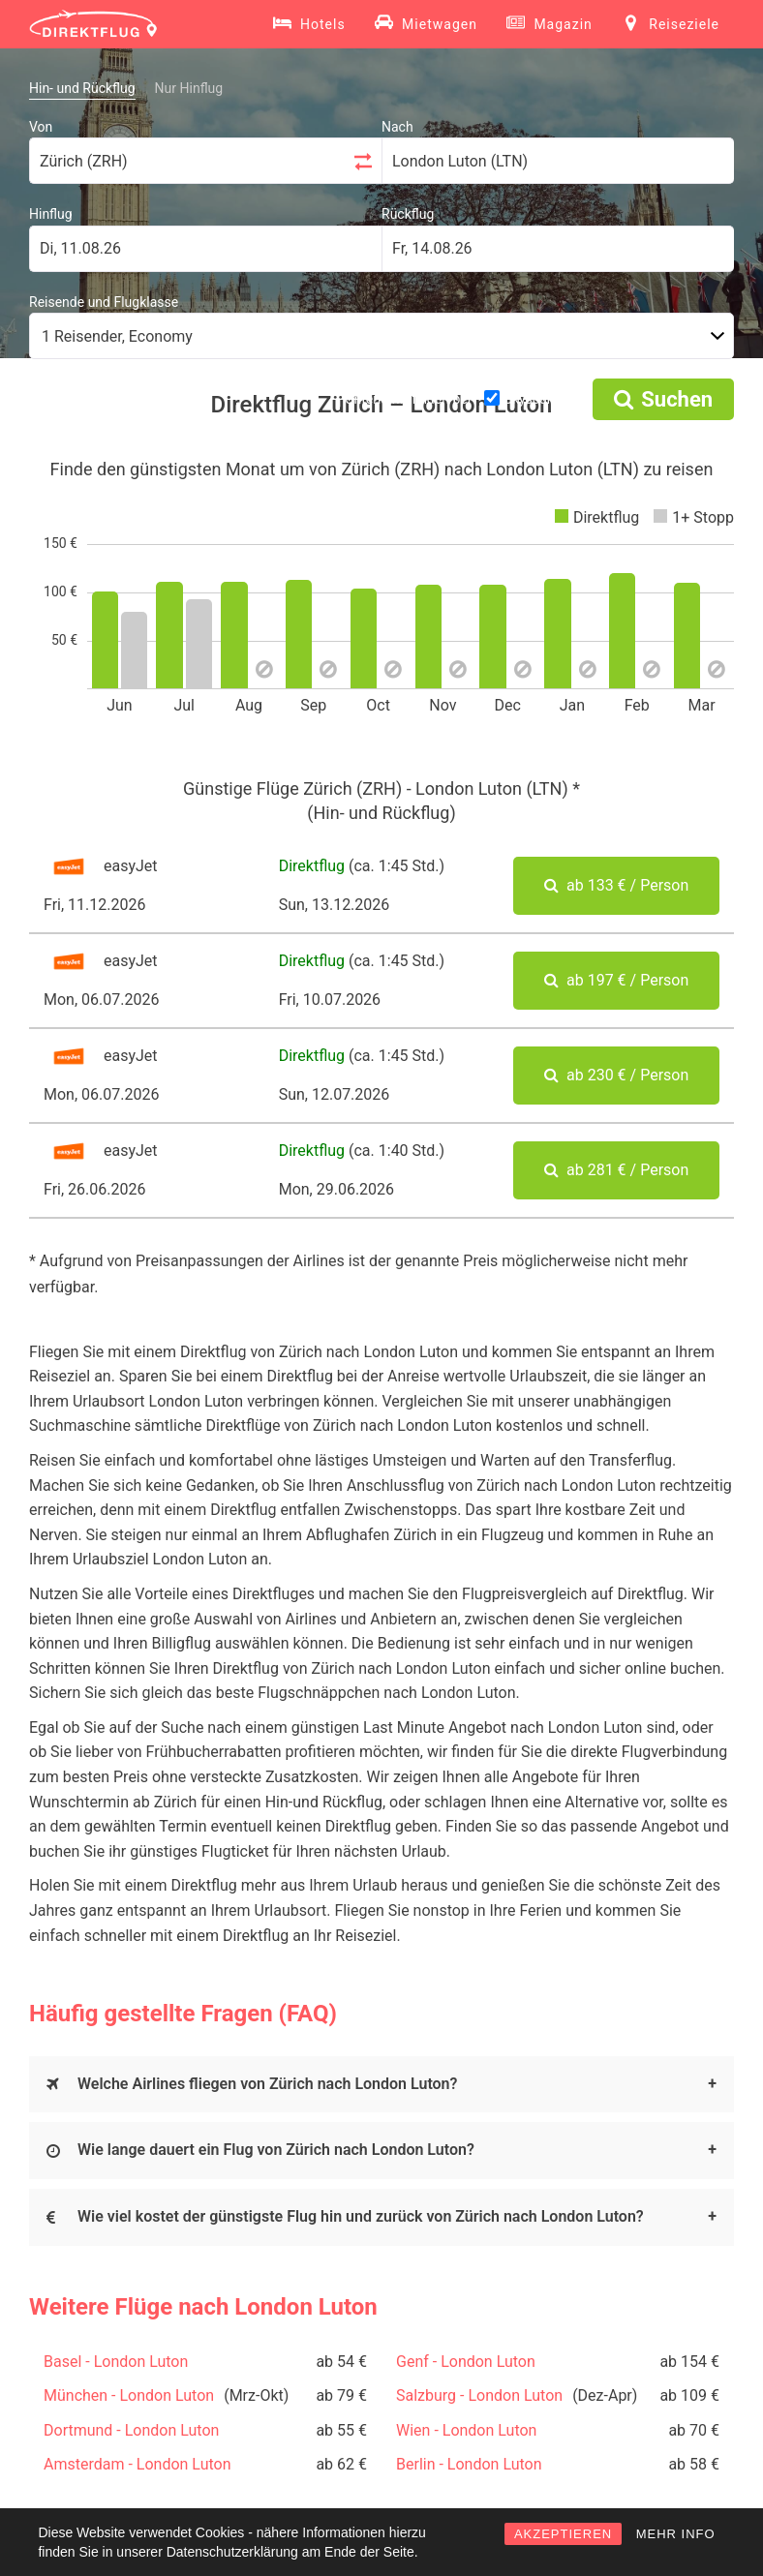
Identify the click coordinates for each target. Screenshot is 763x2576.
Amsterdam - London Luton (137, 2464)
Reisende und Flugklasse (103, 302)
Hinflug (51, 214)
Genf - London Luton (465, 2361)
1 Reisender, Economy (117, 336)
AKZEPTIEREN (563, 2534)
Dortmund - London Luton (131, 2430)
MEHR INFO (676, 2534)
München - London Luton (129, 2395)
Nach (397, 127)
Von (40, 127)
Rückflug (408, 214)
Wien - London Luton (466, 2430)
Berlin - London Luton (469, 2464)
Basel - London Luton (116, 2361)
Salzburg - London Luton (479, 2395)
